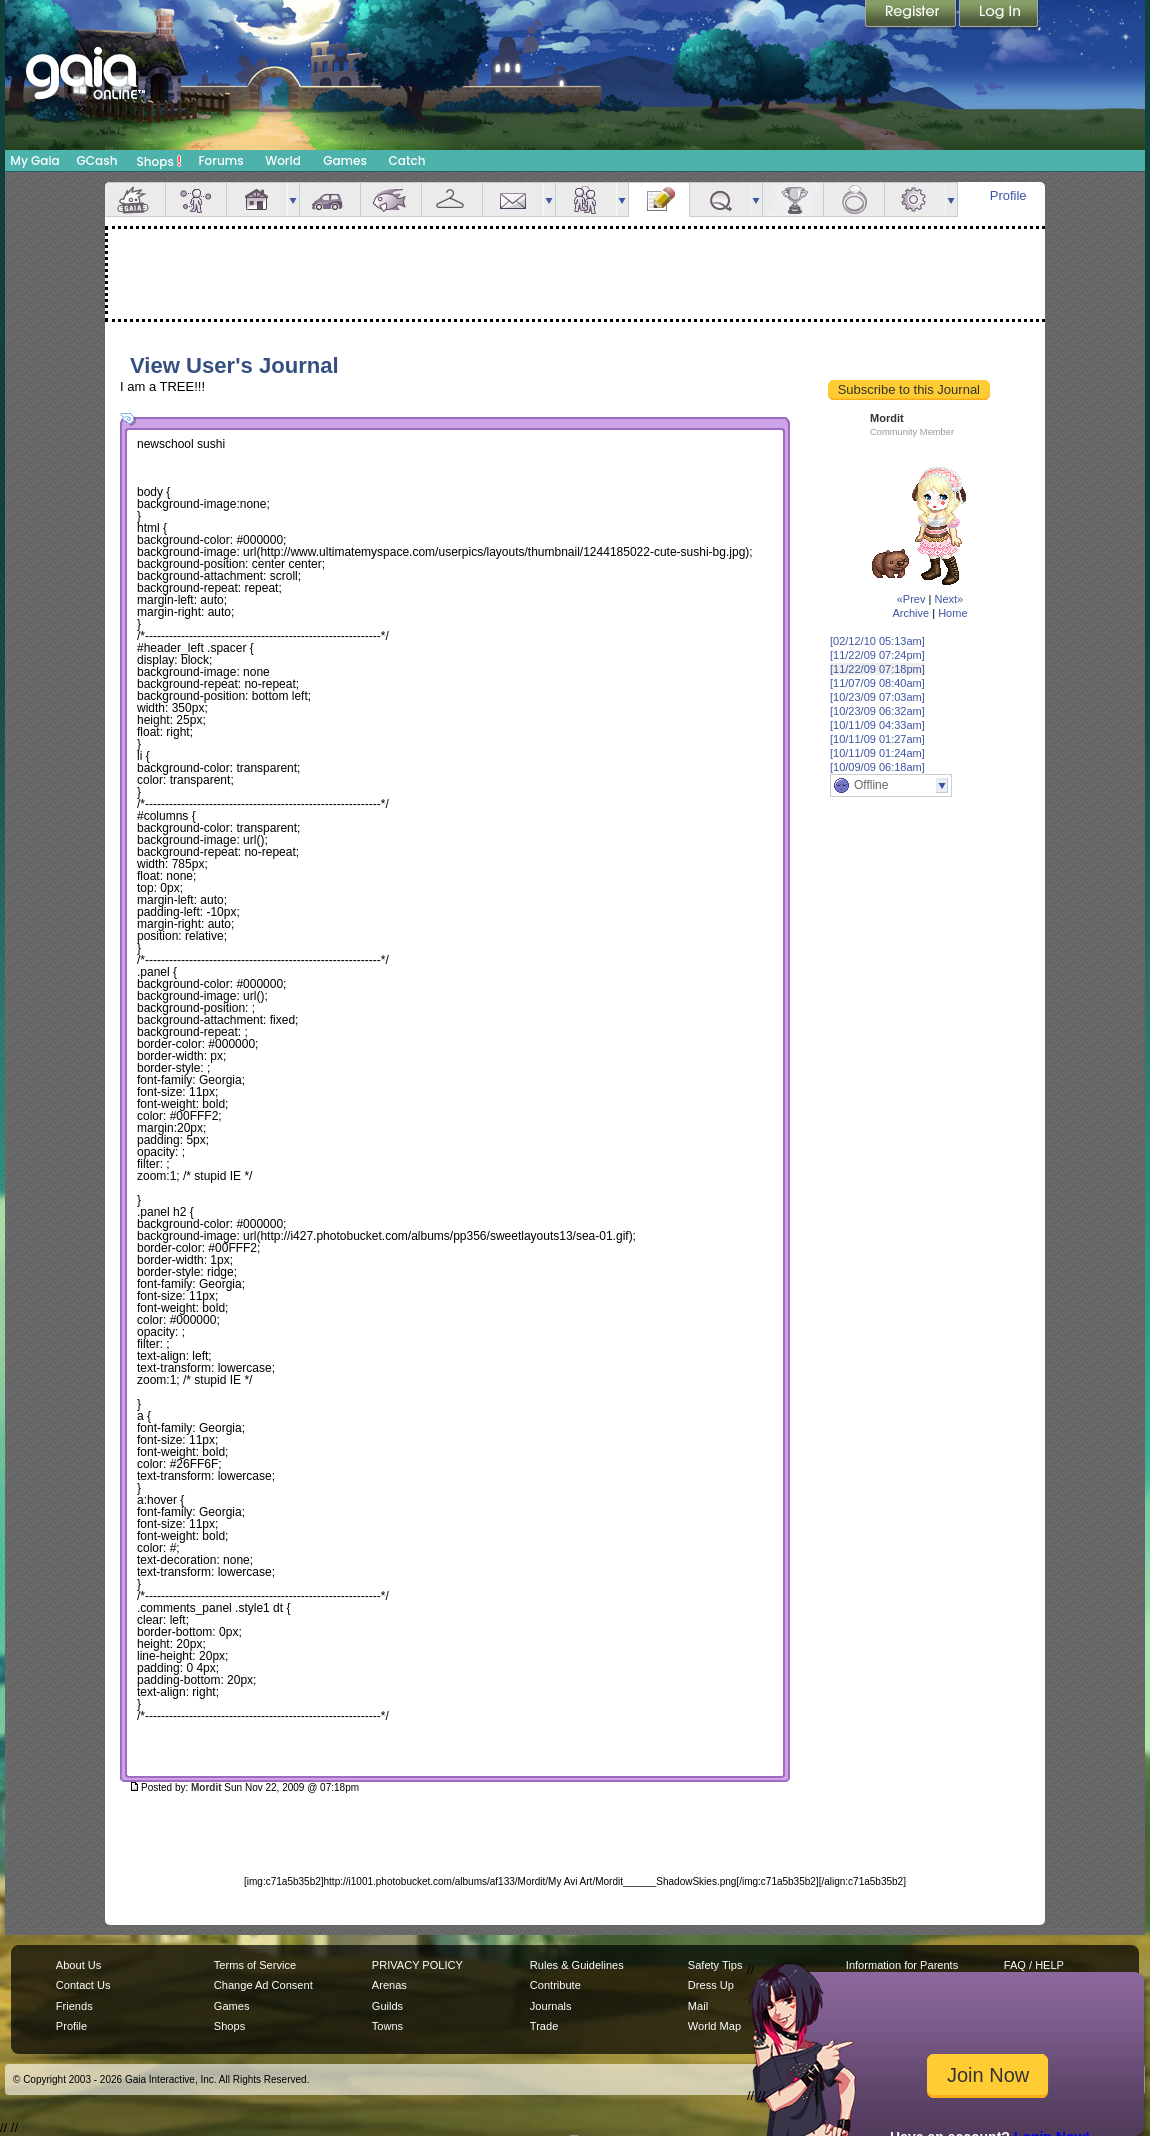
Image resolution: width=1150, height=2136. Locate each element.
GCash (97, 160)
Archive (910, 613)
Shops (159, 161)
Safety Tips (715, 1965)
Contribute (555, 1985)
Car (330, 199)
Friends (586, 199)
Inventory (452, 199)
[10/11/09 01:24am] (877, 753)
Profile (1008, 195)
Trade (544, 2026)
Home (952, 613)
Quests (720, 199)
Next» (948, 599)
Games (345, 160)
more (293, 199)
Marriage (854, 199)
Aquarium (391, 199)
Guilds (387, 2006)
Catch (407, 160)
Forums (220, 160)
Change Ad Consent (263, 1985)
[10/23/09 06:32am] (877, 711)
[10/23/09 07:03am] (877, 697)
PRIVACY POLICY (417, 1965)
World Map (714, 2026)
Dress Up (711, 1985)
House (257, 199)
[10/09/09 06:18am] (877, 767)
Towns (387, 2026)
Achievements (793, 199)
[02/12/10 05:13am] (877, 641)
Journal (659, 199)
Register (912, 15)
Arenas (389, 1985)
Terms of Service (255, 1965)
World (283, 160)
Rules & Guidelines (577, 1965)
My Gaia (34, 160)
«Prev (911, 599)
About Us (78, 1965)
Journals (551, 2006)
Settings (915, 199)
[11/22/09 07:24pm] (877, 655)
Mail (513, 199)
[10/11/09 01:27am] (877, 739)
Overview (135, 199)
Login (999, 15)
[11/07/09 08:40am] (877, 683)
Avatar (196, 199)
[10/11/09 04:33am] (877, 725)
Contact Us (83, 1985)
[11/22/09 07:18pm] (877, 669)
